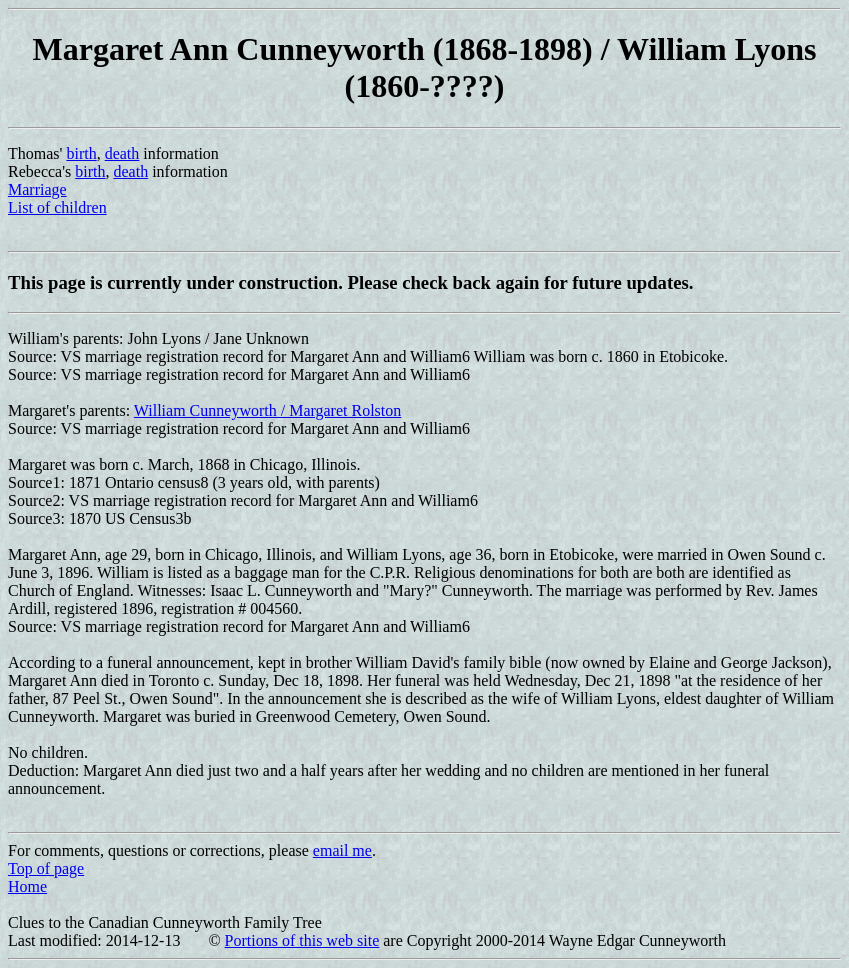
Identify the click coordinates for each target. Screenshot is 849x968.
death (122, 153)
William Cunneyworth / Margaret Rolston (267, 410)
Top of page (46, 868)
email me (342, 850)
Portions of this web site (302, 940)
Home (27, 886)
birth (81, 153)
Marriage (37, 189)
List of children (57, 207)
